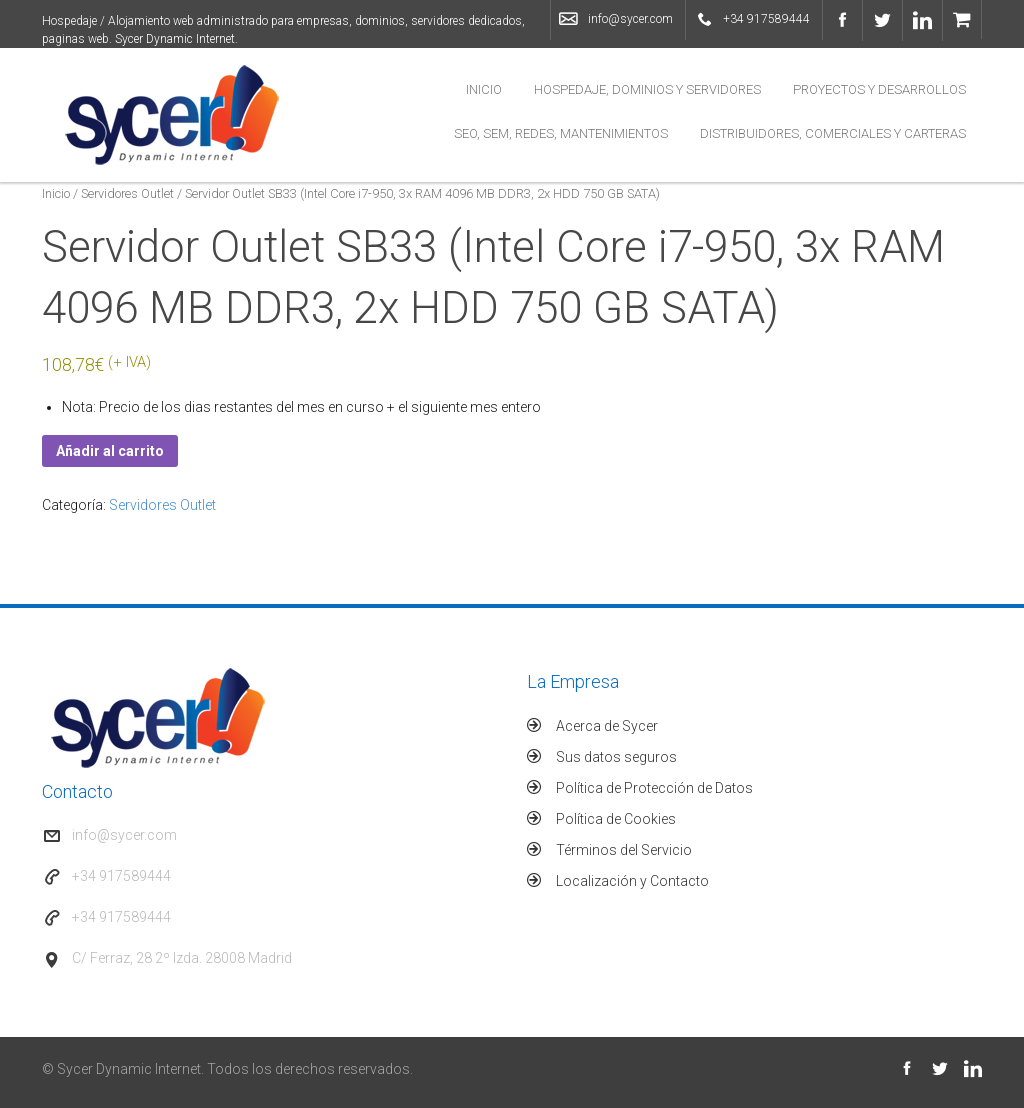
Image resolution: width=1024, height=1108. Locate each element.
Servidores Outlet (127, 193)
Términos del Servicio (624, 850)
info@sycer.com (630, 19)
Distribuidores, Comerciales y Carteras (833, 133)
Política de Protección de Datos (654, 788)
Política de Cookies (616, 819)
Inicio (484, 89)
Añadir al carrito (110, 451)
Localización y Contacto (632, 881)
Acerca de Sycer (607, 726)
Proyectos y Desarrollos (879, 89)
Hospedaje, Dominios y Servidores (647, 89)
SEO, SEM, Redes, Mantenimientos (561, 133)
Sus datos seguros (616, 757)
